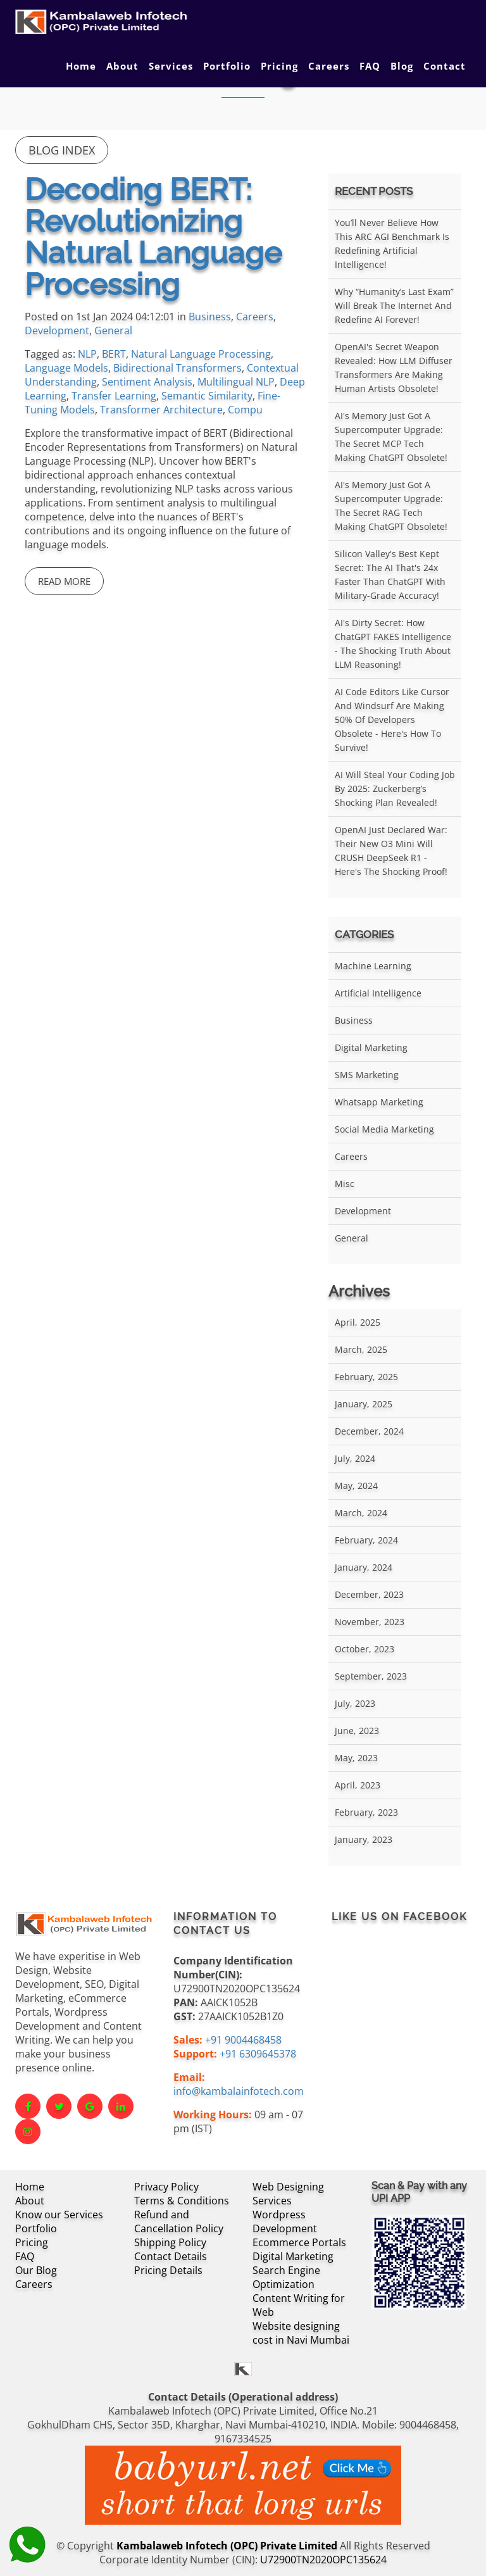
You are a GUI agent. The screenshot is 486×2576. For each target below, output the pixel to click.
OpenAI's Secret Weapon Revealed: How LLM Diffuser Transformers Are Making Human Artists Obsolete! (393, 367)
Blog (401, 66)
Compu (245, 410)
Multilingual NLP (236, 382)
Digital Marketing (371, 1047)
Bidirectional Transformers (177, 368)
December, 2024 (369, 1431)
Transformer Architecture (161, 410)
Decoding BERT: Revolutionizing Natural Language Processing (153, 237)
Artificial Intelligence (378, 993)
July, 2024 (355, 1458)
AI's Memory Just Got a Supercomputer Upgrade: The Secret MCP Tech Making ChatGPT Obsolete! (391, 436)
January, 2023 (363, 1839)
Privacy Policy (166, 2187)
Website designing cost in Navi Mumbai (300, 2333)
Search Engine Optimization (286, 2277)
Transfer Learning (114, 396)
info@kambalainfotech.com (238, 2091)
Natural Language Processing (201, 354)
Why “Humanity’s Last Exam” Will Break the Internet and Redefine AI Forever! (394, 305)
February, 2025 (366, 1377)
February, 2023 (366, 1812)
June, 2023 (357, 1731)
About (122, 66)
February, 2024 (366, 1540)
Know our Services (59, 2214)
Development (57, 330)
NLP (87, 354)
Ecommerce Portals (299, 2242)
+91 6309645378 (258, 2054)
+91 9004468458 (243, 2040)
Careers (328, 66)
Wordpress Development (284, 2221)
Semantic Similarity (206, 396)
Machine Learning (373, 966)
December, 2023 (369, 1594)
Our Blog (36, 2270)
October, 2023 (364, 1649)
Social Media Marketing (384, 1129)
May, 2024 (356, 1486)
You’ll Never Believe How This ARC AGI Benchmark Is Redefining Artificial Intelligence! (392, 243)
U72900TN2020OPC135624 (323, 2560)
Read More (64, 581)
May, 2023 (356, 1758)
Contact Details (170, 2256)
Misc (344, 1184)
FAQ (369, 66)
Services (171, 66)
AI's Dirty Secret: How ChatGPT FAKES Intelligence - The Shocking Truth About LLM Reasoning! (393, 643)
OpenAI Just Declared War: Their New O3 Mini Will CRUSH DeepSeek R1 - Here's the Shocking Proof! (391, 850)
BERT (114, 354)
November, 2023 (369, 1622)
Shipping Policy (170, 2242)
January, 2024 (363, 1567)
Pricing (279, 66)
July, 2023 (355, 1703)
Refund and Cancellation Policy (178, 2221)
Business (210, 317)
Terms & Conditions (181, 2201)
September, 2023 (371, 1676)
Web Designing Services (288, 2194)
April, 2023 (357, 1785)
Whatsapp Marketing (379, 1102)
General (113, 330)
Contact (444, 66)
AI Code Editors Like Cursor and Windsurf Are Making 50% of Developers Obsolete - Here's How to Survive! (392, 719)
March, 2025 (361, 1349)
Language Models (66, 368)
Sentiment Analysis (147, 382)
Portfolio (227, 66)
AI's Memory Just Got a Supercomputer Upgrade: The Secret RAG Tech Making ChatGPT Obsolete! (391, 505)
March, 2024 (361, 1513)
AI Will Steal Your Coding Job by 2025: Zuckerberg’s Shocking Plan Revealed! (395, 788)
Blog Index (61, 150)
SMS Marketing (367, 1075)
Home (81, 66)
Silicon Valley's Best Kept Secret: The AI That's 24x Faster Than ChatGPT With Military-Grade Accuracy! (390, 574)
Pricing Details (168, 2270)
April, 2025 (357, 1322)
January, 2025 (363, 1404)
